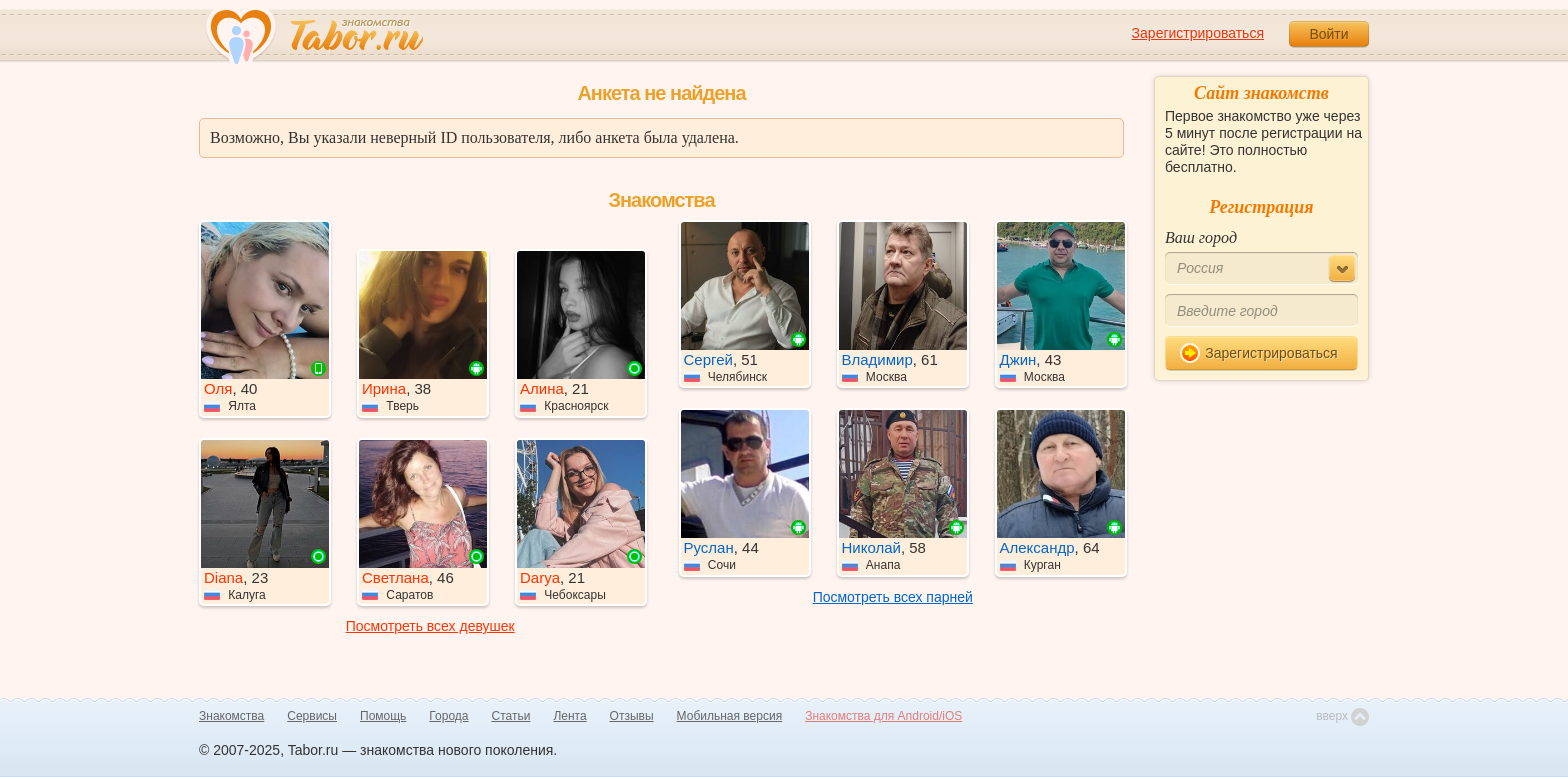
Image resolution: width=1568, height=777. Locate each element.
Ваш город (1201, 237)
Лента (569, 716)
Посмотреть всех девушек (430, 626)
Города (448, 716)
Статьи (511, 716)
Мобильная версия (730, 716)
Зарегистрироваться (1198, 33)
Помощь (383, 716)
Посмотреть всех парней (893, 597)
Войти (1328, 34)
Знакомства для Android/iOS (883, 716)
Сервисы (312, 716)
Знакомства (231, 716)
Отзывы (632, 716)
